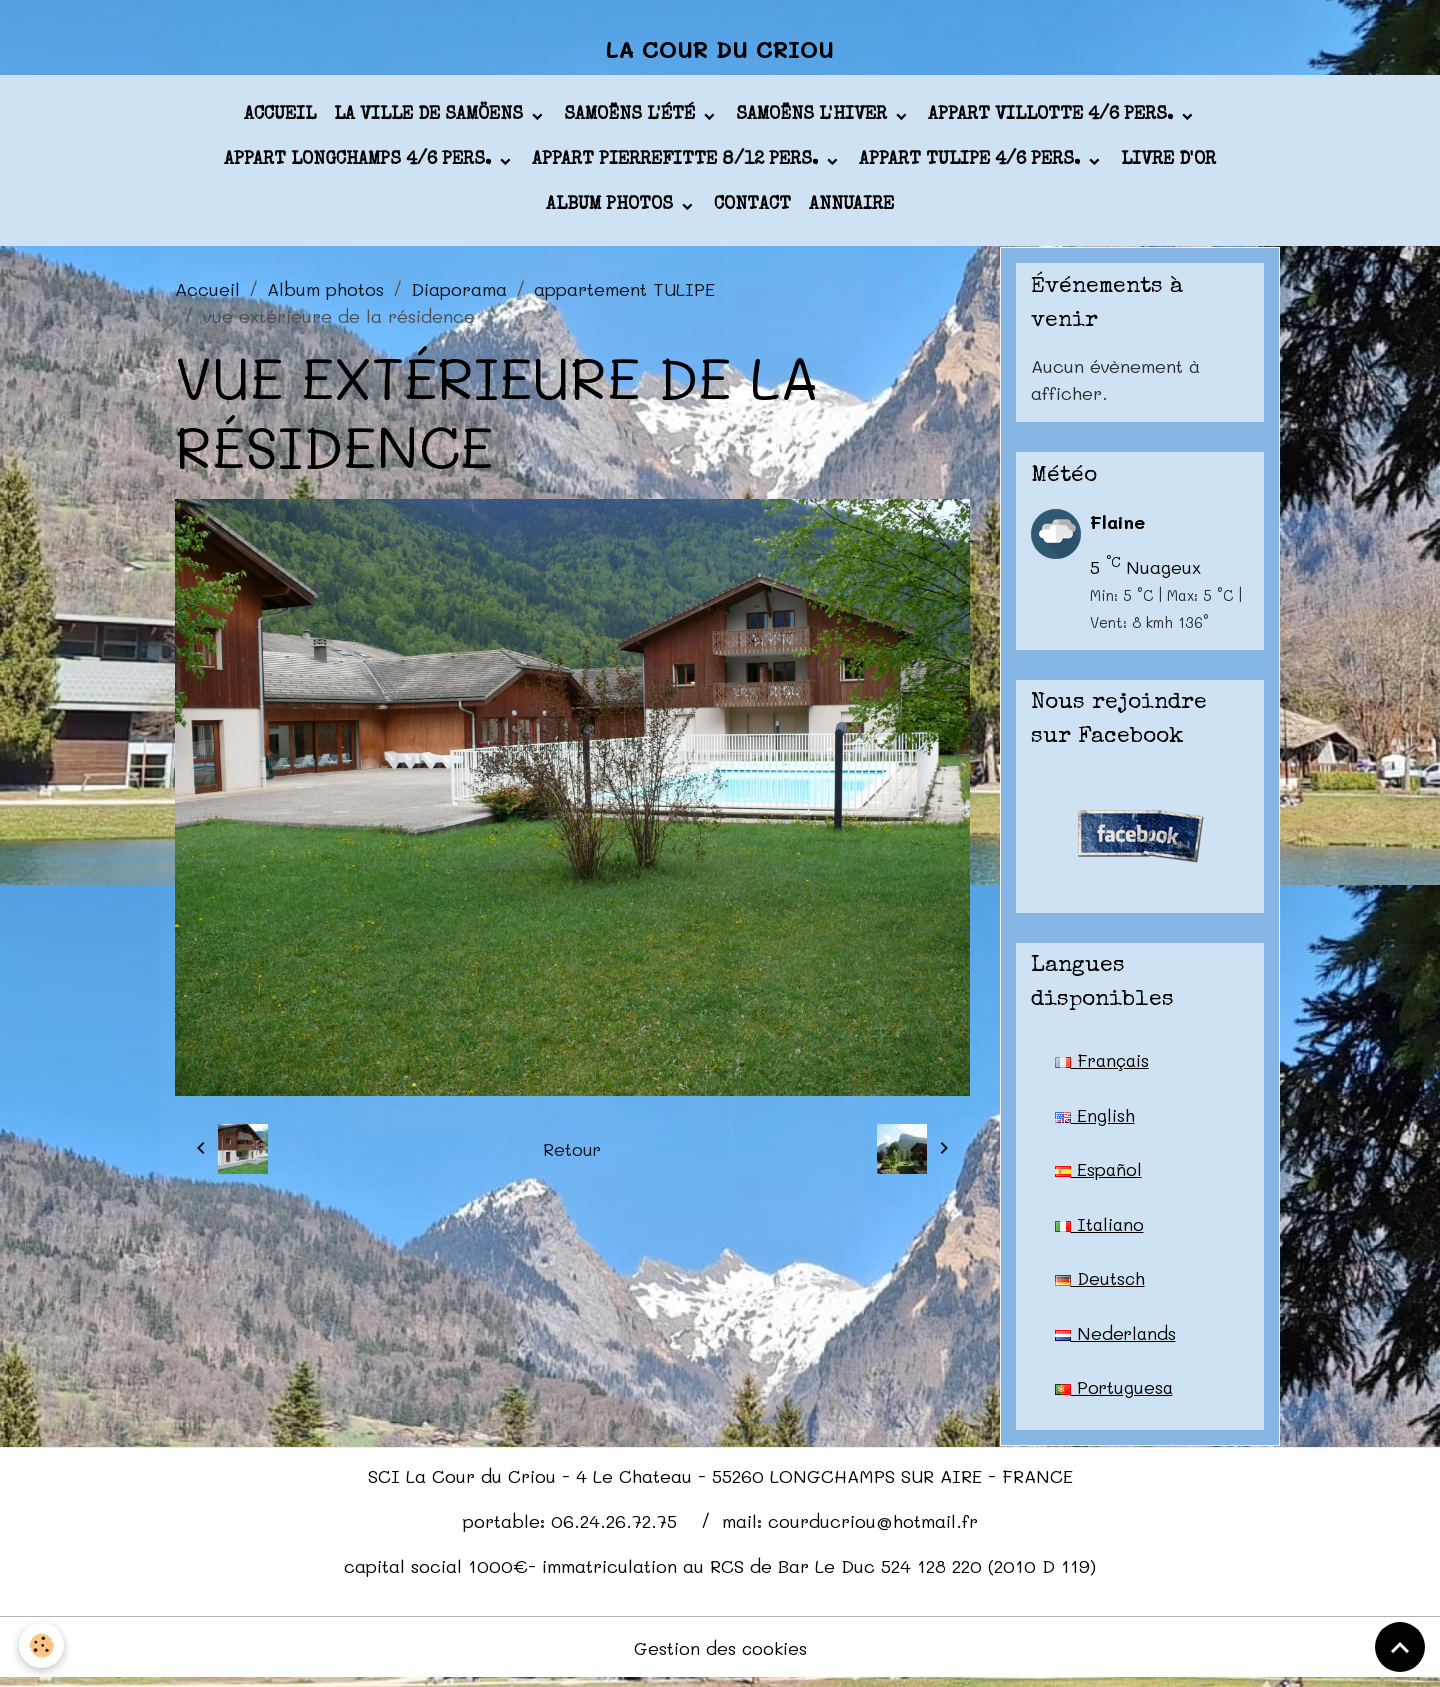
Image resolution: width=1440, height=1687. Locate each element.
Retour (572, 1152)
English (1095, 1119)
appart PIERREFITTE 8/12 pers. (677, 164)
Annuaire (851, 209)
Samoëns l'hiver (814, 119)
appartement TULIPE (624, 292)
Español (1099, 1174)
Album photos (612, 209)
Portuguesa (1115, 1394)
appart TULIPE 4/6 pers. (972, 164)
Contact (752, 209)
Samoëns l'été (632, 119)
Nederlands (1116, 1339)
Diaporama (459, 292)
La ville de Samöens (431, 119)
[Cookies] (42, 1645)
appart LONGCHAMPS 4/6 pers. (360, 164)
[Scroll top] (1400, 1647)
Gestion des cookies (720, 1655)
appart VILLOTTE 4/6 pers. (1053, 119)
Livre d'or (1168, 164)
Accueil (280, 119)
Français (1104, 1064)
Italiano (1100, 1229)
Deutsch (1101, 1284)
